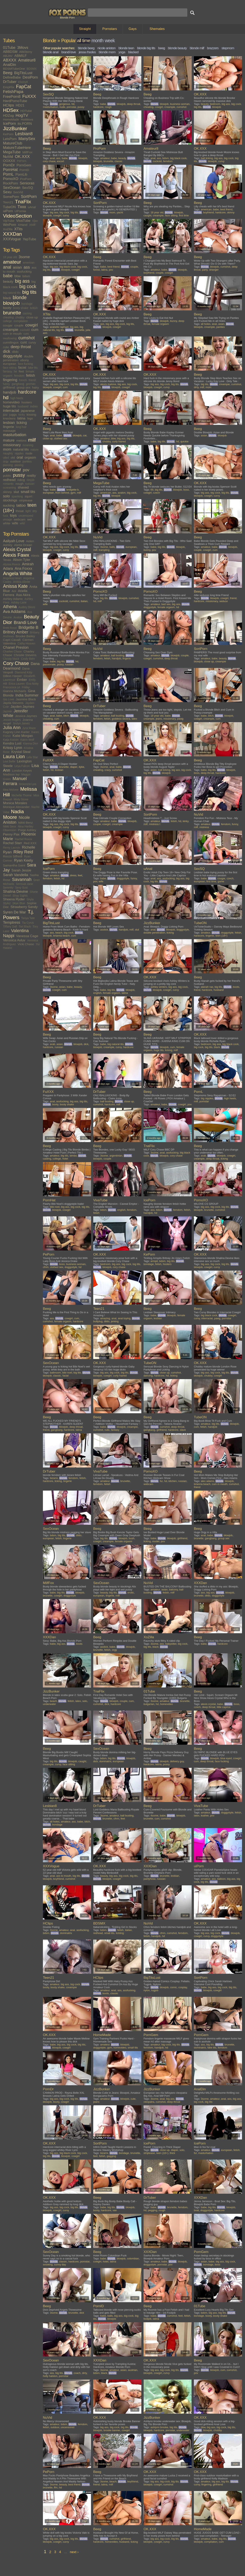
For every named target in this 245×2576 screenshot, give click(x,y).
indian (34, 406)
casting (27, 313)
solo (6, 496)
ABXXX (9, 60)
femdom (19, 375)
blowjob (11, 303)
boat (196, 2210)
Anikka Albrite (21, 581)
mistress (204, 827)
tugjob (154, 1990)
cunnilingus (11, 342)
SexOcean (11, 187)
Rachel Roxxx (23, 839)
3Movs (22, 47)
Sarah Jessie (21, 870)
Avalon (17, 617)
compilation (21, 321)
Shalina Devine (15, 891)
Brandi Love (25, 622)
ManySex (26, 138)
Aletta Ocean (23, 545)
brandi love (68, 52)
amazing (105, 1318)
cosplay (182, 1987)
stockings (10, 500)
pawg (180, 718)
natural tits (21, 449)
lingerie (8, 427)
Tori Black (25, 926)
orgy (5, 461)
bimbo (73, 1155)
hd (5, 397)
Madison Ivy (11, 774)
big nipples (207, 1098)
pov (26, 470)
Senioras (27, 183)
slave (183, 1429)
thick (172, 2153)
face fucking (25, 363)
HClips (8, 105)
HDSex (11, 110)
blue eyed (226, 1758)
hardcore (27, 392)
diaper (73, 766)
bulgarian (149, 1704)
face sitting (9, 367)
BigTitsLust (23, 73)
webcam (19, 519)
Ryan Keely (23, 860)
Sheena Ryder (14, 899)
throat (20, 511)
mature (9, 440)
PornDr (9, 165)
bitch (66, 715)
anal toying (124, 1318)
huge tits (9, 406)
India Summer (26, 695)
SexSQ (27, 188)
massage (9, 430)
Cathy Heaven (26, 643)
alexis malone (108, 384)
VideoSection (17, 216)
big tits (29, 292)
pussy (19, 475)
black (7, 298)
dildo (15, 351)
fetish (30, 375)
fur (161, 1481)
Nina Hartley (25, 826)
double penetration (154, 932)
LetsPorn (10, 139)
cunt (23, 342)
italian (84, 601)
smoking (48, 2264)
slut (16, 492)
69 (152, 489)
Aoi (14, 591)
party (205, 269)
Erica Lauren (16, 683)
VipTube (8, 220)
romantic (8, 483)
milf (32, 440)
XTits (18, 229)
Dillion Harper (12, 676)
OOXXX (9, 161)
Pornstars (109, 29)
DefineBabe (12, 77)
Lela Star (32, 757)
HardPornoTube (15, 101)
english (97, 992)
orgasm (30, 457)
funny (6, 384)
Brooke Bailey (25, 636)
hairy (35, 387)
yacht (120, 212)
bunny (173, 320)
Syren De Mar (14, 912)
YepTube (29, 239)
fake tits (32, 367)
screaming (9, 487)
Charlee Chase (12, 651)
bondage (26, 303)
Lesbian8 (24, 133)
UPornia (20, 211)
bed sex (166, 604)
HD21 (20, 105)
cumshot (26, 337)
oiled (6, 457)
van (115, 2210)
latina (21, 418)
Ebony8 (23, 82)
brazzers (213, 48)
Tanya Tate (28, 918)
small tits (28, 492)
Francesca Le (11, 687)
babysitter (170, 1643)
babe (8, 275)
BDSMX (32, 68)
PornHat (10, 169)
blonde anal (50, 52)
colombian (133, 2258)
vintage (7, 519)
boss (186, 489)
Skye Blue (18, 903)
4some (154, 1815)
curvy (32, 342)
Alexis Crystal (17, 549)
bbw (17, 276)
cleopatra (149, 2101)
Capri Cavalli (12, 639)
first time (184, 215)
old (13, 457)
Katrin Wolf (27, 739)
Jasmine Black (26, 699)
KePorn (8, 134)
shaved (23, 487)
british (33, 308)
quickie (184, 441)
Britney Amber (15, 632)
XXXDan (12, 234)
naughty (8, 453)
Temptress (11, 922)
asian (17, 267)
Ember (22, 680)
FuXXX (29, 96)
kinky (21, 414)
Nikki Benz (25, 822)
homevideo (11, 402)
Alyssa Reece (11, 564)
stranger (214, 269)
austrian (132, 2369)
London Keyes (22, 770)
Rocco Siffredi (12, 856)
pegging (152, 2210)
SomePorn (11, 197)
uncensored (25, 515)
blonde (20, 297)
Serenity (8, 887)
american (28, 262)
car (84, 435)
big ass (22, 281)
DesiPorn (30, 77)
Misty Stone (21, 799)
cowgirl (31, 325)
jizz (5, 414)
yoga (121, 52)
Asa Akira (23, 595)
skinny (7, 492)
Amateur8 (27, 60)
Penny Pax (11, 834)
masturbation (14, 435)
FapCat (23, 86)
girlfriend (9, 387)
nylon (147, 1990)
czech (156, 492)
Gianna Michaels (14, 691)
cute (6, 347)
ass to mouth (63, 1875)
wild (22, 523)
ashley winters (159, 986)
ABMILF (20, 56)
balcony (173, 1589)
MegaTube (12, 152)
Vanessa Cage (27, 936)
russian (29, 483)
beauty (8, 281)
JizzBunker (15, 128)
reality (31, 476)
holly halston (50, 2376)
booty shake (20, 308)
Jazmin (7, 711)
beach (58, 932)
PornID (24, 170)
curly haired (119, 441)
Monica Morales (15, 803)
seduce (223, 601)
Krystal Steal (20, 752)
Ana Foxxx (23, 568)
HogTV (22, 115)
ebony (24, 360)
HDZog (8, 116)
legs (30, 418)
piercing (8, 465)
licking (22, 422)
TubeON (9, 207)
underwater (49, 1704)
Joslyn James (21, 723)
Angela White (17, 573)
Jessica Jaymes (26, 716)
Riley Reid (23, 852)
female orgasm (160, 323)
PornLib (21, 174)
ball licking (207, 158)
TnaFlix (23, 201)
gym (73, 492)
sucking (9, 505)
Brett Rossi (10, 627)
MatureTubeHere (17, 147)
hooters (26, 402)
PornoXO (10, 179)
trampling (104, 549)
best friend (226, 209)
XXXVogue (12, 239)
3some (24, 257)
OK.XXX (22, 156)
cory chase (49, 161)
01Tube (9, 47)
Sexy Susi (21, 887)
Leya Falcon (22, 766)
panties (27, 461)
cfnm (46, 1267)
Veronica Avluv (14, 940)
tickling (120, 1933)
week (110, 40)
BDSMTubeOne (14, 68)
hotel (65, 1158)
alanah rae (207, 986)
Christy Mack (11, 658)
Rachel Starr (12, 843)
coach (77, 2373)
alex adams (207, 1481)
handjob (9, 392)
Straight (85, 29)
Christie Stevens (25, 655)
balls (112, 546)
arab (52, 1044)
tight (28, 511)
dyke (81, 766)
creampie (10, 329)
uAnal (32, 207)
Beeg (7, 73)
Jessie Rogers (12, 719)
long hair (21, 426)
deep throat (21, 347)
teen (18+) (222, 935)
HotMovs (27, 119)
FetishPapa (13, 91)
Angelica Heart (12, 578)
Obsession (9, 830)
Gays (133, 29)
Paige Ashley (27, 830)
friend (32, 380)
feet (21, 371)
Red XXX (30, 843)
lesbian (9, 422)
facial (22, 367)
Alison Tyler (21, 560)
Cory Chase (16, 663)
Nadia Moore (13, 814)
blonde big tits (146, 48)
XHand (22, 224)
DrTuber (9, 82)
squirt (28, 496)
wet (29, 519)
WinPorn (9, 225)
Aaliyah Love (13, 541)
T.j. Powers (18, 914)
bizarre (54, 1478)
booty (7, 308)
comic (173, 1987)
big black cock (178, 158)
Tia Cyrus (28, 922)
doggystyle (12, 356)
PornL (8, 174)
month (97, 40)
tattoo (21, 505)
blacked (133, 52)
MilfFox (27, 152)
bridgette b (72, 489)
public (7, 475)
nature (34, 449)
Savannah (21, 879)
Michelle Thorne (21, 795)
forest (96, 269)
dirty (196, 387)
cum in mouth (12, 333)
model (155, 1541)
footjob (147, 2318)
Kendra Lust (12, 743)
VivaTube (23, 221)
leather (205, 1815)
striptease (25, 500)
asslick (104, 929)
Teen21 (8, 202)
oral (20, 457)
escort (60, 161)
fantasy (7, 371)
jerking (114, 1321)
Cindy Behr (28, 658)
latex (134, 718)
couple (18, 325)
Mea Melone (10, 789)
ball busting (117, 655)
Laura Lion (14, 756)
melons (21, 440)
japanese (28, 411)
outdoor (15, 461)
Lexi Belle (9, 761)
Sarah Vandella (15, 875)
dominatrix (105, 1761)
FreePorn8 (11, 96)
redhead (9, 480)
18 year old (10, 257)
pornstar (12, 469)
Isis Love (8, 699)
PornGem (24, 165)
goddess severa (121, 718)
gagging (111, 2156)
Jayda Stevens (13, 703)
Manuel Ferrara (15, 781)
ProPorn (25, 179)
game (221, 881)
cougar (7, 325)
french (23, 380)
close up (32, 317)
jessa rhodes (87, 52)
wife (15, 523)
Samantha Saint (14, 865)
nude (28, 453)
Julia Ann (11, 727)
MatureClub (12, 143)
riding (21, 480)
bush (131, 1538)
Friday (26, 687)
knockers (9, 418)
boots (236, 986)
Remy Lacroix (11, 847)
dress (73, 875)
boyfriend (208, 212)
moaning (27, 445)
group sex (23, 387)
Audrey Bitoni (26, 607)
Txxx (22, 207)
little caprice (224, 1707)
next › (74, 2552)
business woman (179, 103)
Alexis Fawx (16, 555)
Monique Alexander (16, 807)
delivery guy (177, 1761)
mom (7, 449)
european (9, 363)
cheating (8, 317)
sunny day (60, 2264)
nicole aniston (106, 48)
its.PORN (25, 124)
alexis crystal (208, 1704)
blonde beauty (177, 48)
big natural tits (11, 292)
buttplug (97, 1321)
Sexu (7, 192)
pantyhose (150, 1878)
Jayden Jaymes (22, 707)
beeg (161, 48)
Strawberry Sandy (23, 907)
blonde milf (197, 48)
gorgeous (64, 103)
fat (15, 371)
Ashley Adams (13, 598)
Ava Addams (14, 611)
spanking (17, 496)
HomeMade (11, 119)
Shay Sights (20, 895)
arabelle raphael (59, 326)
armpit (154, 1261)
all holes (206, 323)
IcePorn (9, 123)
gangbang (18, 384)
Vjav (35, 220)
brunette (12, 312)
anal (7, 267)
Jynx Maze (29, 728)
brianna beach (61, 935)
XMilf (32, 224)
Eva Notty (32, 683)
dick (6, 351)
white (6, 523)
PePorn (21, 161)
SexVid (18, 192)
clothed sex (60, 438)
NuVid (8, 156)
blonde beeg (86, 48)
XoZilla (7, 229)
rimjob (30, 480)
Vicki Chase (26, 944)
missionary (12, 445)
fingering (10, 380)
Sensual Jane (24, 884)
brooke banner (111, 2430)
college (7, 321)
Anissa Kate (15, 586)
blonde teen (126, 48)
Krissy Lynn (12, 747)
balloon (221, 1878)
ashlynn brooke (159, 2427)
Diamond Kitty (23, 672)
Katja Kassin (11, 739)
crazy (107, 769)
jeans (159, 718)
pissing (19, 465)
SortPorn (29, 196)
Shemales (157, 29)
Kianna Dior (30, 743)
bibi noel (55, 1206)
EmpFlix (8, 87)
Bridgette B (28, 627)
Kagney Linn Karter (16, 732)
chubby (19, 317)
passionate (49, 664)
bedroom (215, 103)
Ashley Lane (18, 602)
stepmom (228, 48)
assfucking (24, 271)
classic (118, 161)
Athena (10, 606)
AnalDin (9, 64)
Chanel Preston (16, 647)
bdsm (26, 276)
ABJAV (8, 55)
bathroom (55, 1372)
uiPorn (8, 211)
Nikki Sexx (9, 826)
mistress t (154, 824)
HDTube (26, 110)
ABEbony (25, 51)
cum (34, 329)
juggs (13, 414)
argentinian (115, 1155)
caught (147, 215)
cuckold (24, 329)
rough (20, 483)
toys (13, 515)
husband (23, 406)
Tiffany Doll (10, 926)
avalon (122, 492)
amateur (12, 262)
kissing (31, 414)
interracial (11, 410)
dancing (148, 1375)
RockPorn (10, 183)
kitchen (172, 1481)
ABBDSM (10, 52)
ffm (56, 2487)
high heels (16, 398)
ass (27, 267)
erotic (131, 1592)
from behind (62, 492)
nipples (19, 453)
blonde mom (107, 52)
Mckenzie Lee (27, 784)
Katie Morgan (23, 736)
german (30, 384)
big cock (27, 286)
